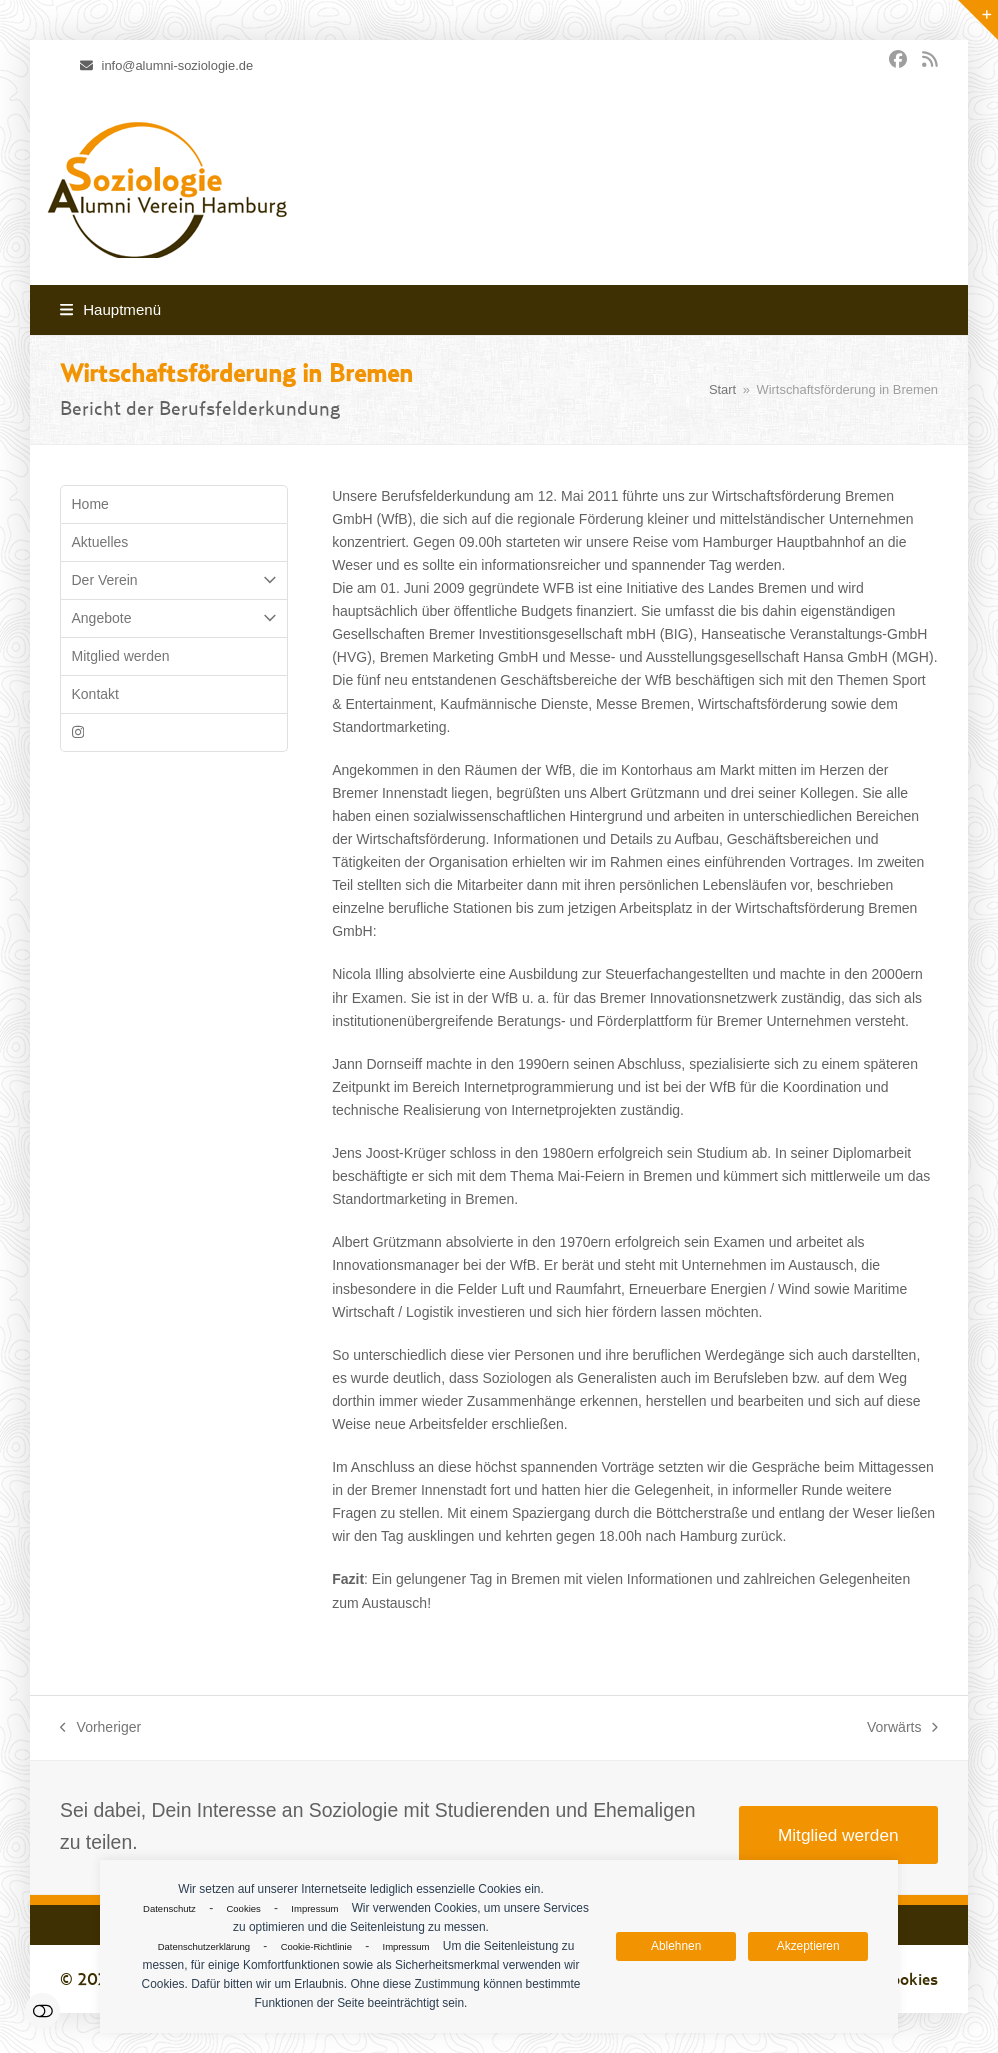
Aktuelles (100, 542)
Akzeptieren (808, 1946)
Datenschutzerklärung (204, 1946)
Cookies (243, 1908)
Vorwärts (902, 1729)
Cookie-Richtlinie (316, 1946)
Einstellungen (42, 2010)
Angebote (174, 618)
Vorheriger (100, 1729)
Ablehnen (676, 1946)
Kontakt (95, 694)
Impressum (314, 1908)
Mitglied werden (121, 656)
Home (90, 504)
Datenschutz (169, 1908)
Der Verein (174, 580)
